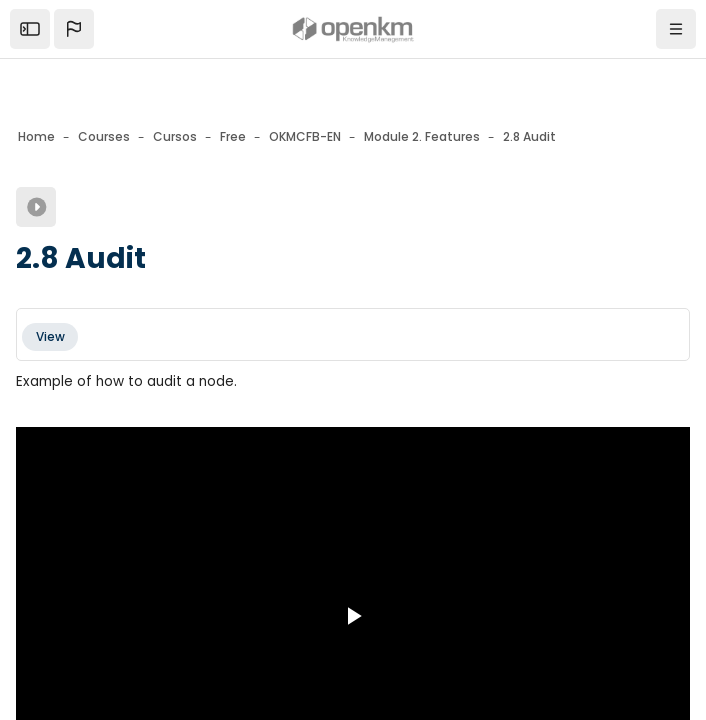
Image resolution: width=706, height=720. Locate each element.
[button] (74, 29)
